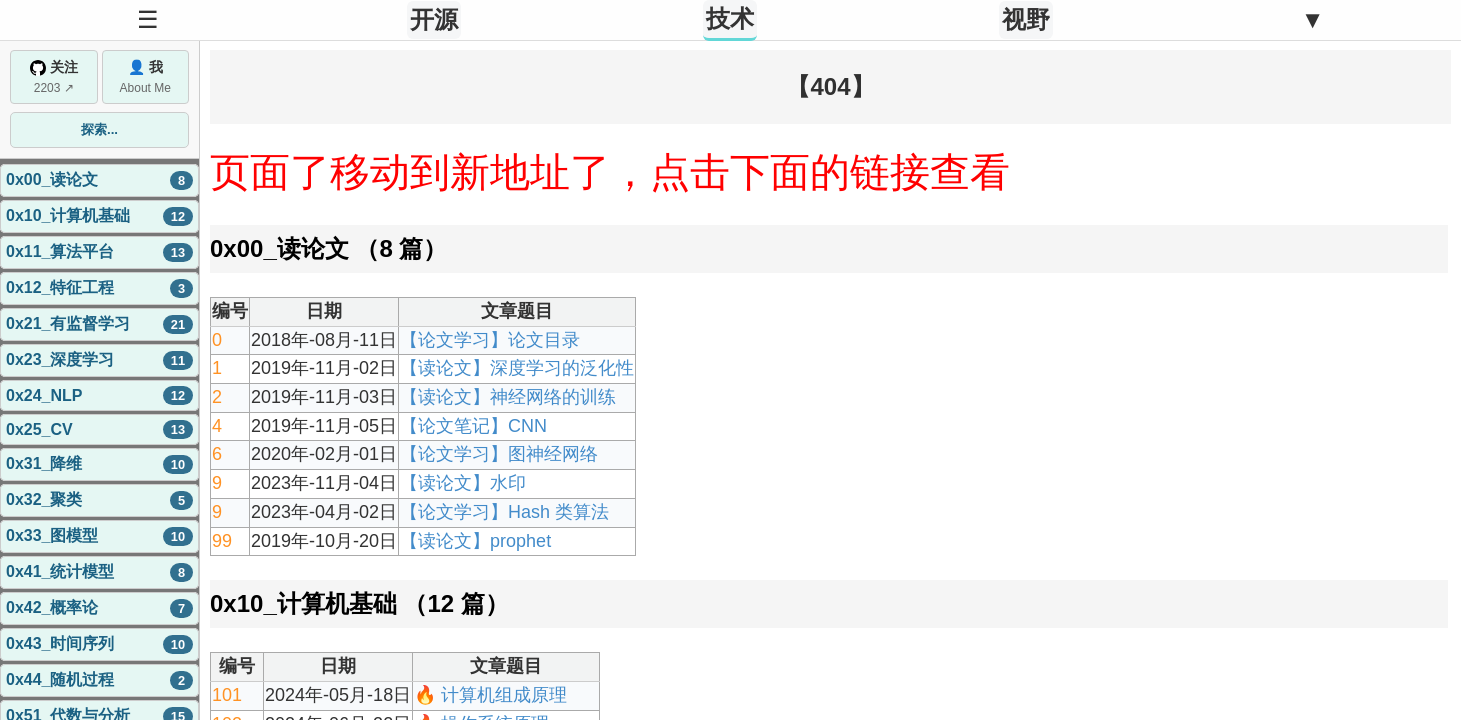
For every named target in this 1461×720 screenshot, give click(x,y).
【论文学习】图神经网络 (499, 454)
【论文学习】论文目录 (490, 340)
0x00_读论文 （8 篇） (328, 248)
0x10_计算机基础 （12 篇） (359, 603)
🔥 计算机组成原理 (490, 695)
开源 (434, 19)
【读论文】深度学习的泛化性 (517, 368)
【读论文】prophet (475, 541)
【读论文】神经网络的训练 (508, 397)
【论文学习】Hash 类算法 (504, 512)
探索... (99, 129)
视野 (1026, 19)
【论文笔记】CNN (473, 426)
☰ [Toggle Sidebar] (148, 19)
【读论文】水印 (463, 483)
